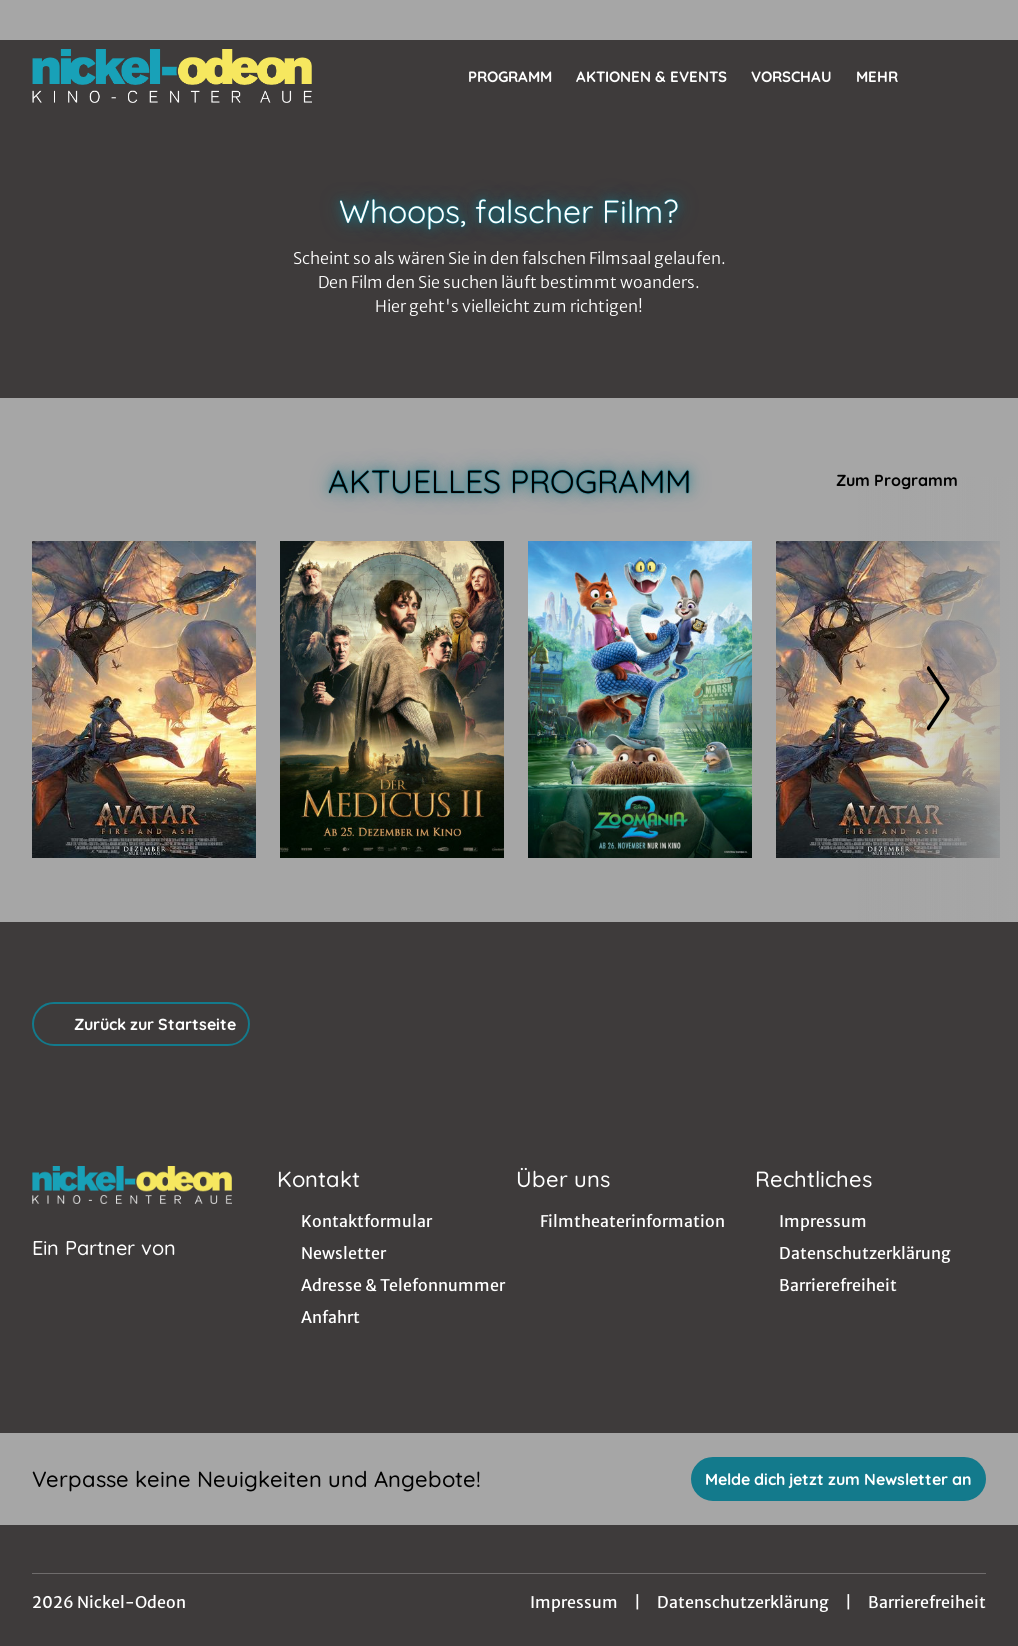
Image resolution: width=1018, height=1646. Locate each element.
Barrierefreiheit (927, 1602)
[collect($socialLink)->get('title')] (36, 20)
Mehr (889, 77)
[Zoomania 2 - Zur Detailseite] (640, 699)
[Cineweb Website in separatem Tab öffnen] (104, 1273)
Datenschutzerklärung (743, 1602)
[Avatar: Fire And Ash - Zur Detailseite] (144, 699)
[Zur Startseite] (172, 76)
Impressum (574, 1602)
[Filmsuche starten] (966, 76)
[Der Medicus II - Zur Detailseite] (392, 699)
